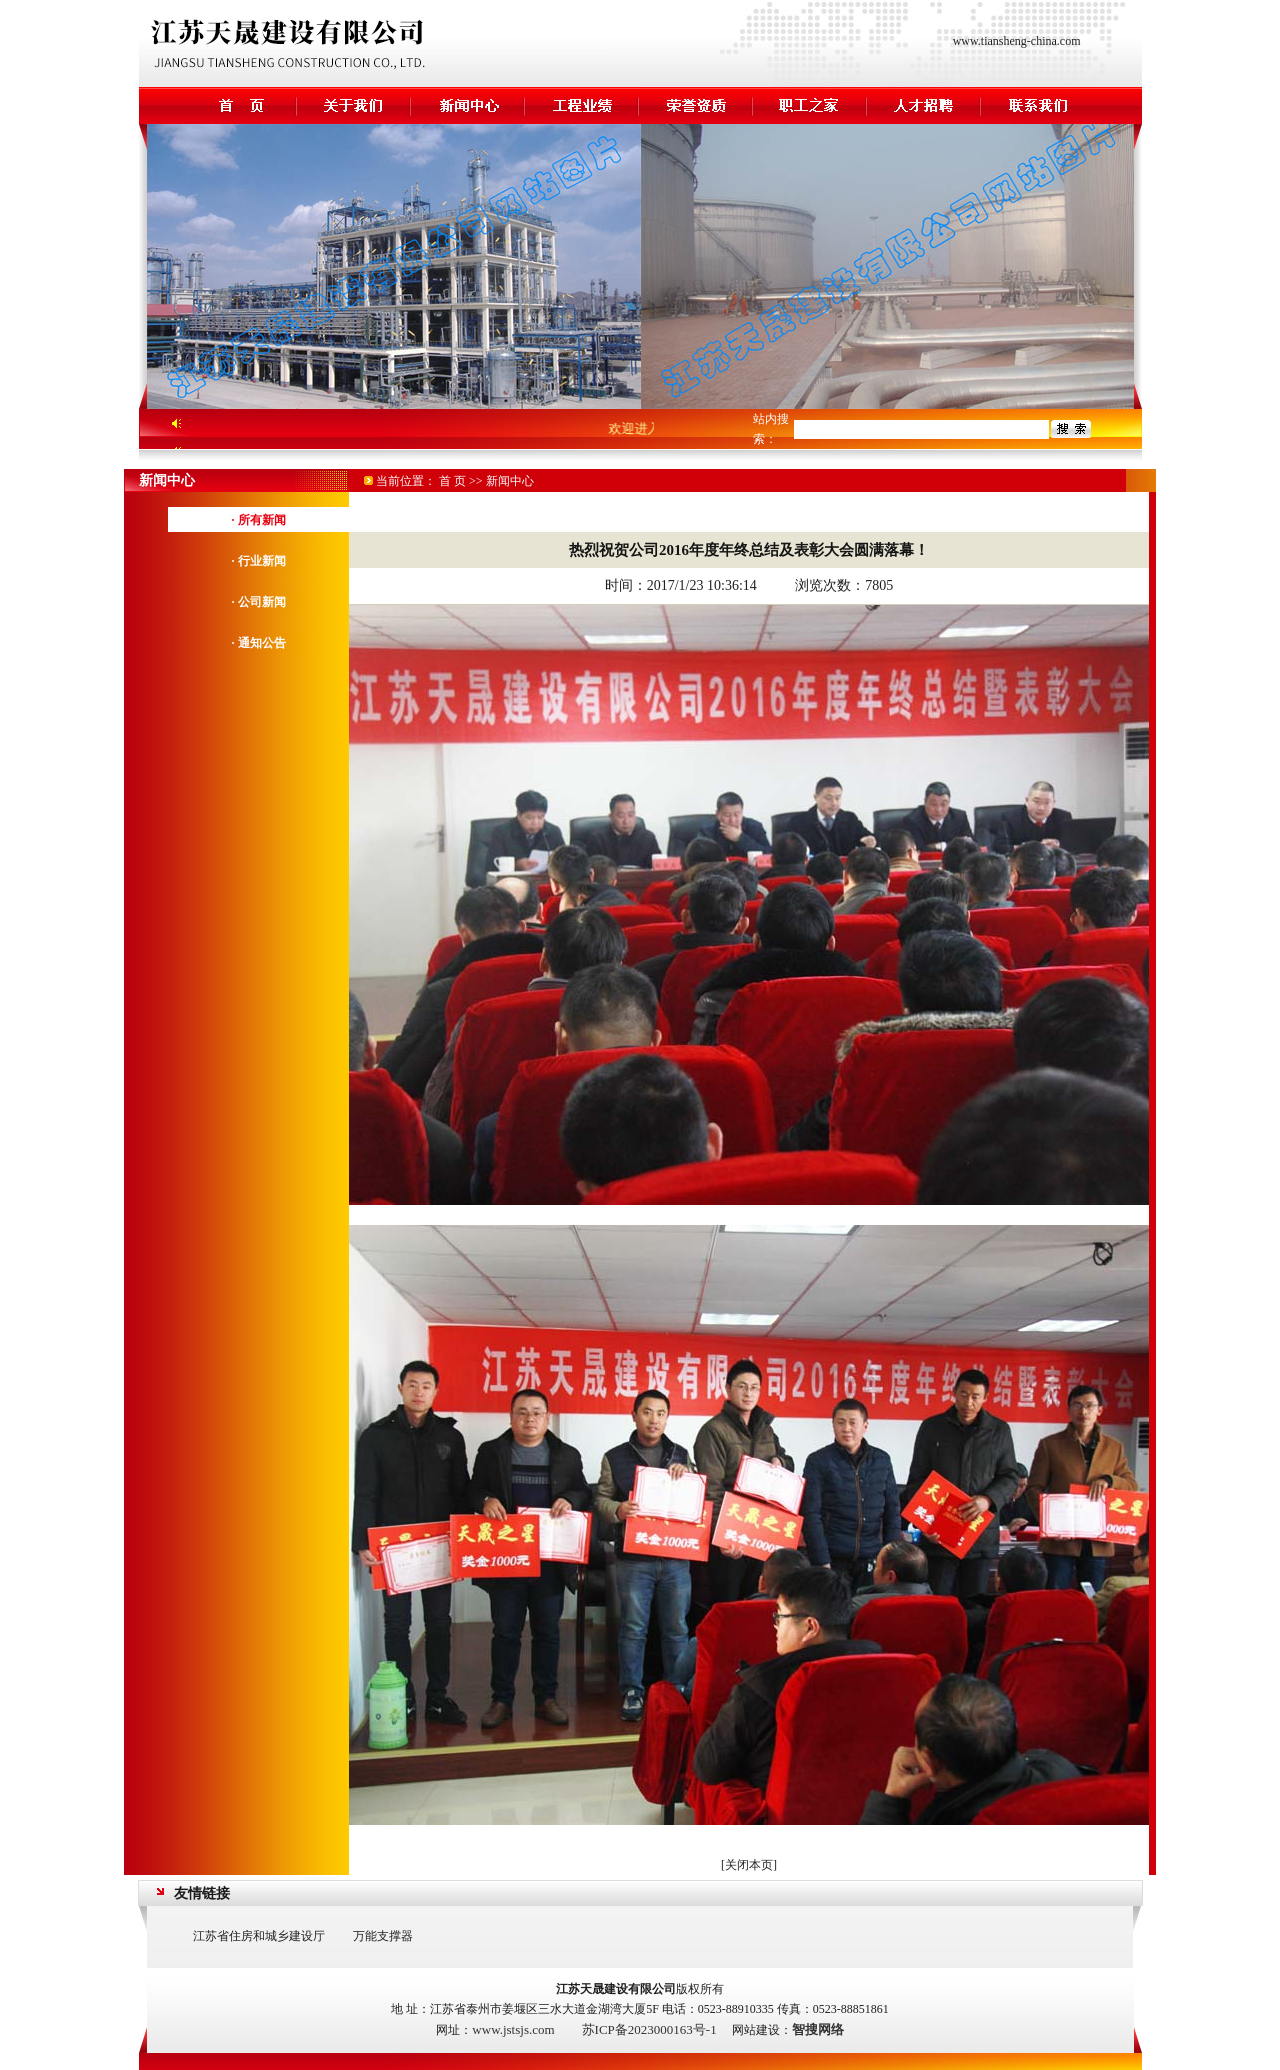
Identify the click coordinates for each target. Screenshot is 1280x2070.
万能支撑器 (383, 1936)
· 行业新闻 (259, 561)
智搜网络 (818, 2029)
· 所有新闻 (259, 520)
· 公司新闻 (259, 602)
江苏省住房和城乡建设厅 (259, 1936)
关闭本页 (749, 1865)
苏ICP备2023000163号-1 (649, 2029)
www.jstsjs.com (513, 2029)
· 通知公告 (259, 643)
